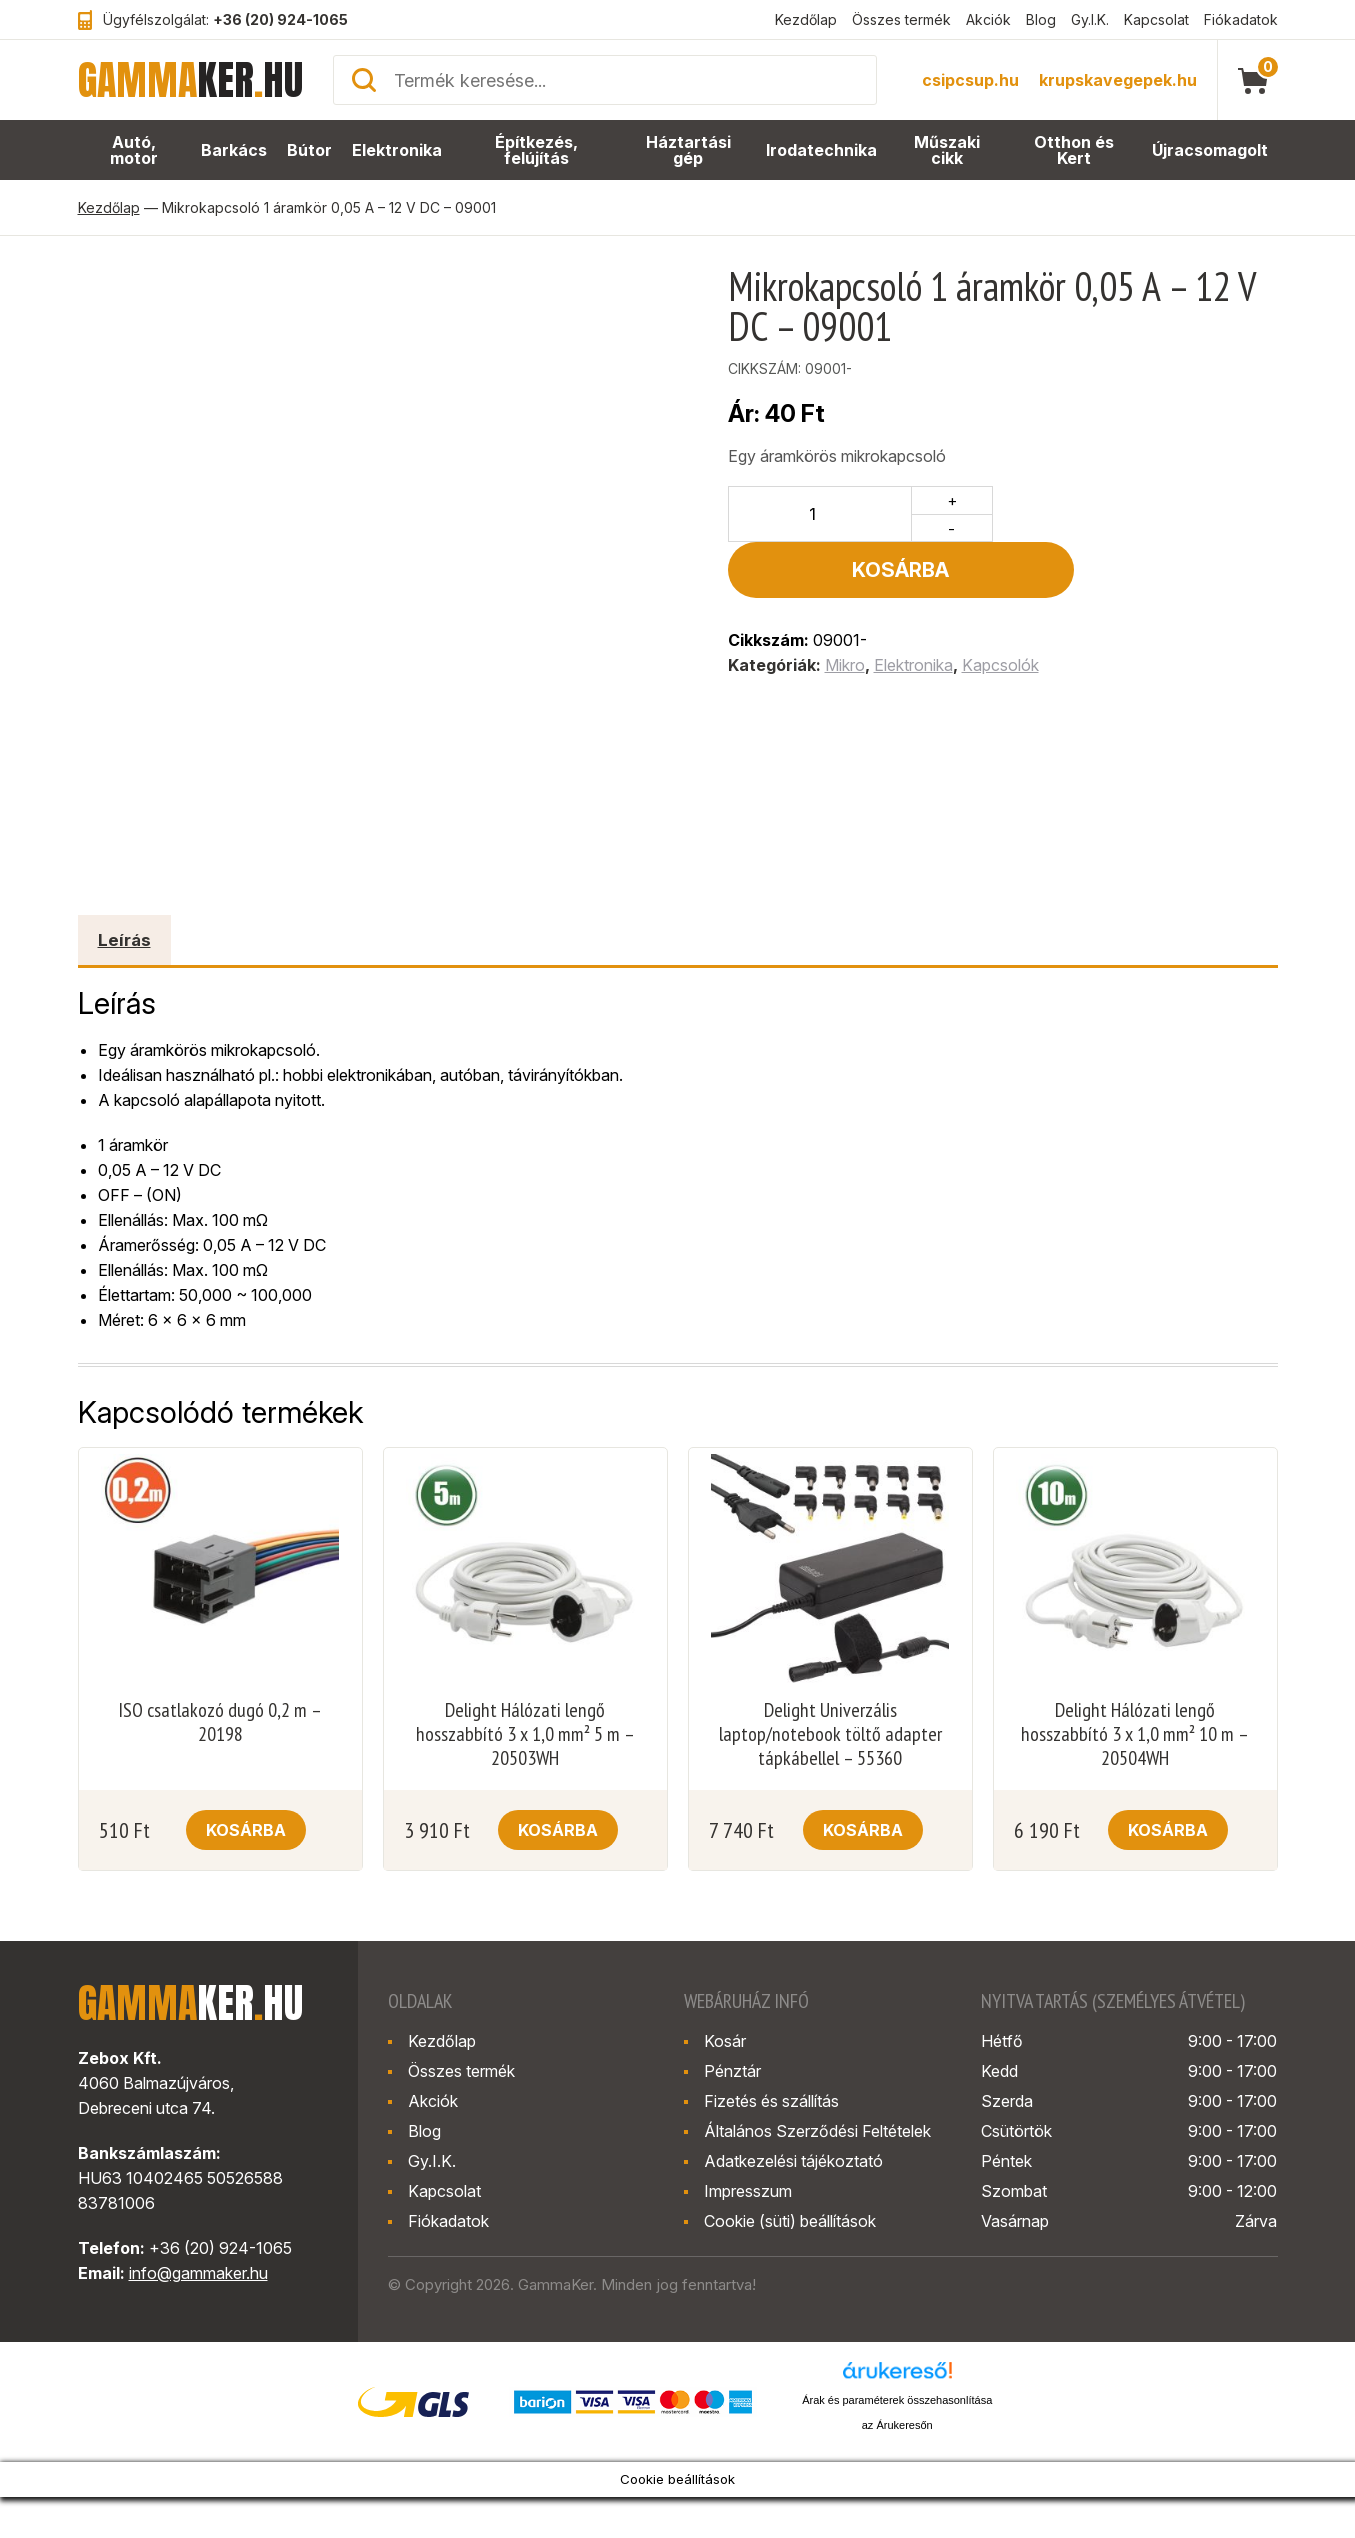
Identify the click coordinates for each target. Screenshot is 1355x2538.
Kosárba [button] (246, 1830)
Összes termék (901, 19)
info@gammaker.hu (198, 2273)
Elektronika (397, 150)
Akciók (988, 19)
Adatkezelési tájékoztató (793, 2161)
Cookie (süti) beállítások (790, 2221)
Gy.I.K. (1090, 19)
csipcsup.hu (970, 80)
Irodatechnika (822, 150)
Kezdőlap (806, 19)
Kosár (725, 2041)
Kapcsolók (1000, 609)
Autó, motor (134, 150)
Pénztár (732, 2071)
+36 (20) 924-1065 (280, 19)
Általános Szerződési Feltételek (817, 2131)
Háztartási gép (690, 150)
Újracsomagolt (1211, 150)
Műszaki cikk (948, 150)
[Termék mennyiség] (820, 514)
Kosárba (1140, 514)
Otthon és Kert (1076, 150)
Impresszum (748, 2191)
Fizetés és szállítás (771, 2101)
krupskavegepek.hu (1118, 80)
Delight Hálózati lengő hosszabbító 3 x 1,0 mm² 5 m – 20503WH (525, 1734)
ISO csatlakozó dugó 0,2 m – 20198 (220, 1722)
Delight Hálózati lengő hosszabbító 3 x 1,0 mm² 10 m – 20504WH (1135, 1734)
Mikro (845, 609)
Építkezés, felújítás (537, 150)
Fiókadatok (1241, 19)
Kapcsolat (1156, 19)
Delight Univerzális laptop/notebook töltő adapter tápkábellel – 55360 (830, 1734)
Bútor (310, 150)
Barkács (235, 150)
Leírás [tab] (124, 940)
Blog (1041, 19)
